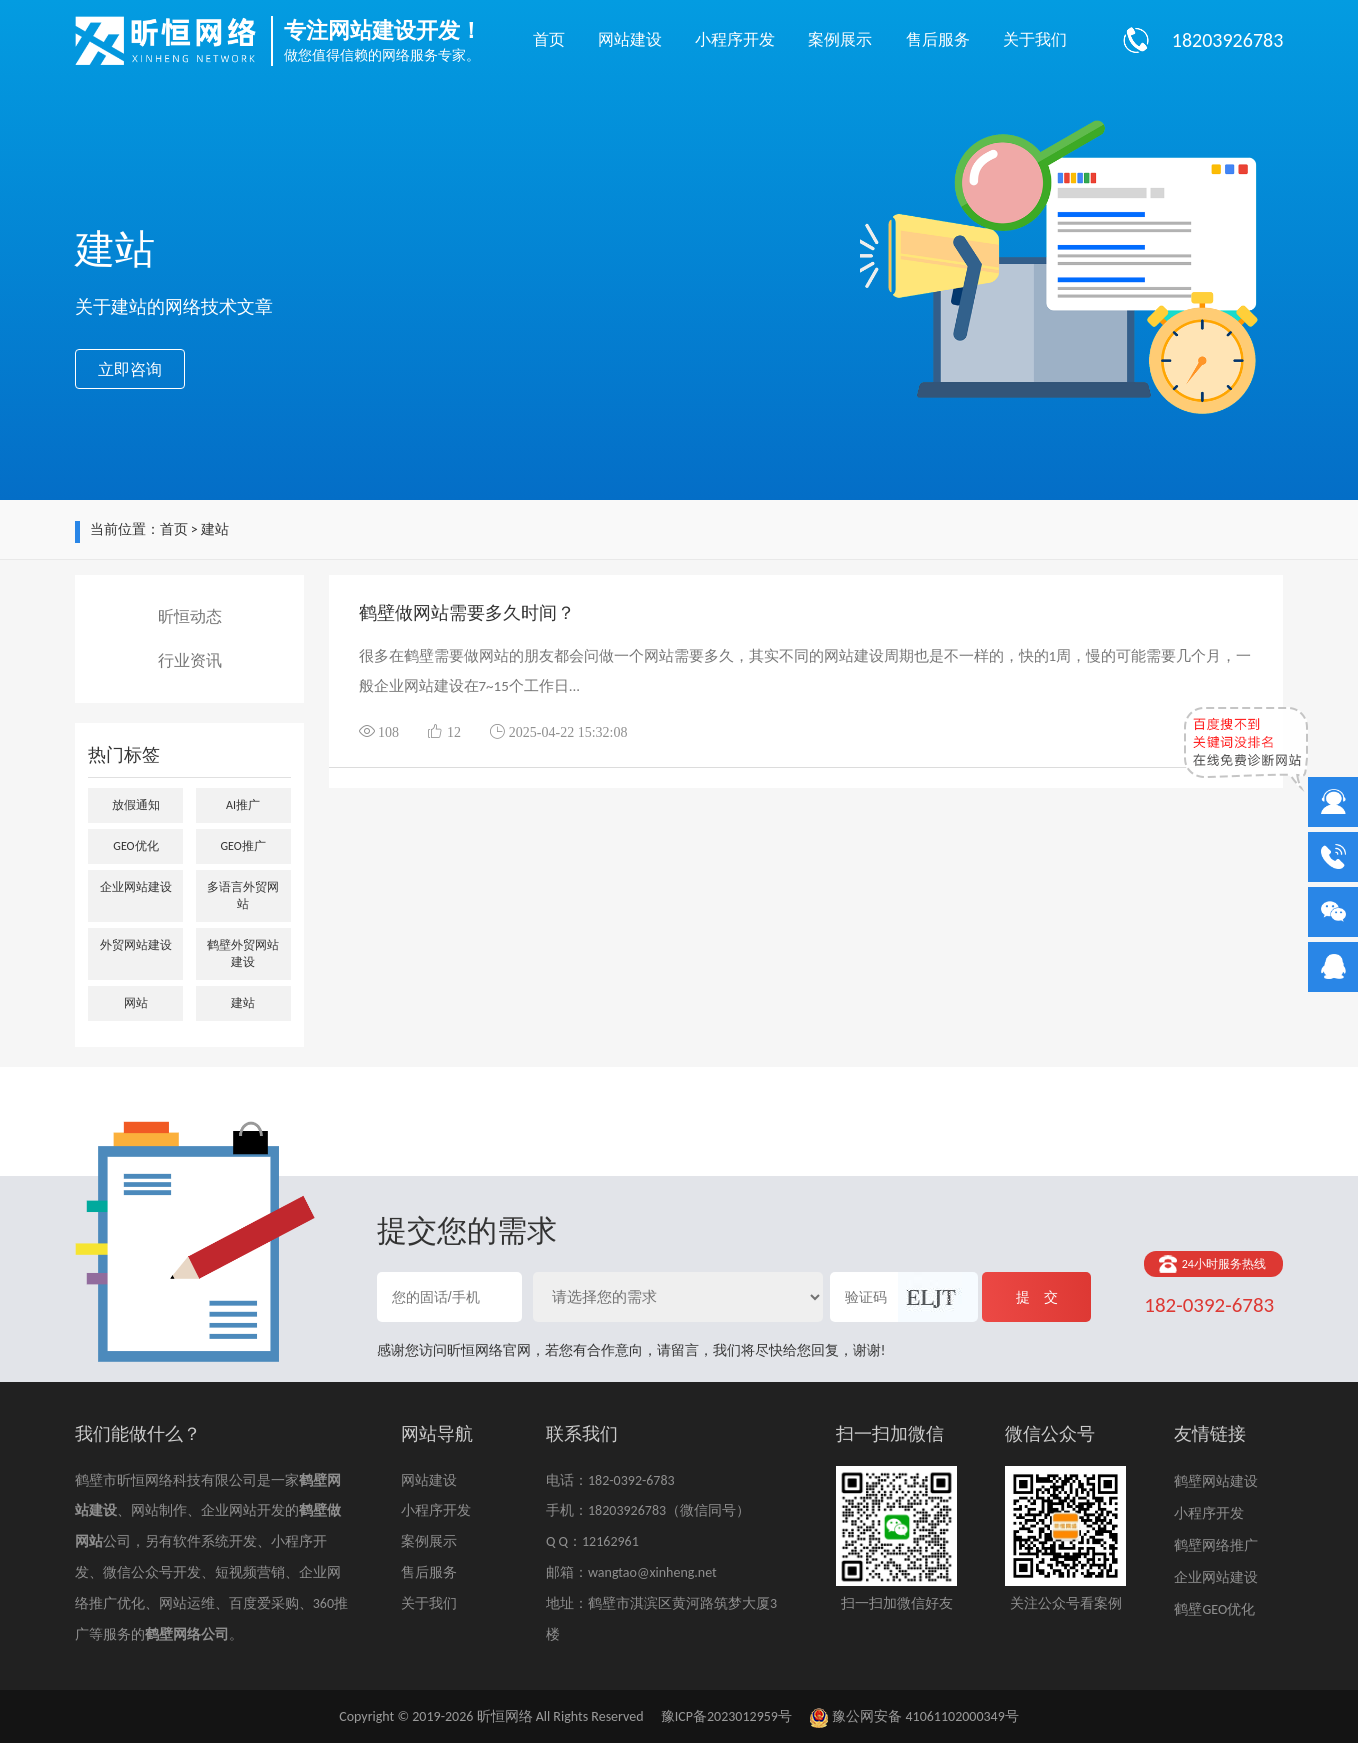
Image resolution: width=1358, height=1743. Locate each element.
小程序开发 (735, 39)
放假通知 (136, 805)
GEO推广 (242, 846)
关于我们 (1035, 39)
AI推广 (243, 805)
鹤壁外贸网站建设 (243, 953)
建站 (243, 1003)
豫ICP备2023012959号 (726, 1716)
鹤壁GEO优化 (1214, 1609)
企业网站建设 (136, 887)
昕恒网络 (505, 1716)
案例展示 (840, 39)
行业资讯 (190, 660)
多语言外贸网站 (243, 895)
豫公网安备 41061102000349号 (914, 1716)
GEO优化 (135, 846)
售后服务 (938, 39)
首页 (549, 39)
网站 (136, 1003)
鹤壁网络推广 (1216, 1545)
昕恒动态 (190, 616)
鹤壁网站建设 (1216, 1481)
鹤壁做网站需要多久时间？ (467, 613)
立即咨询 (130, 369)
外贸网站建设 (136, 945)
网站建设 (630, 39)
